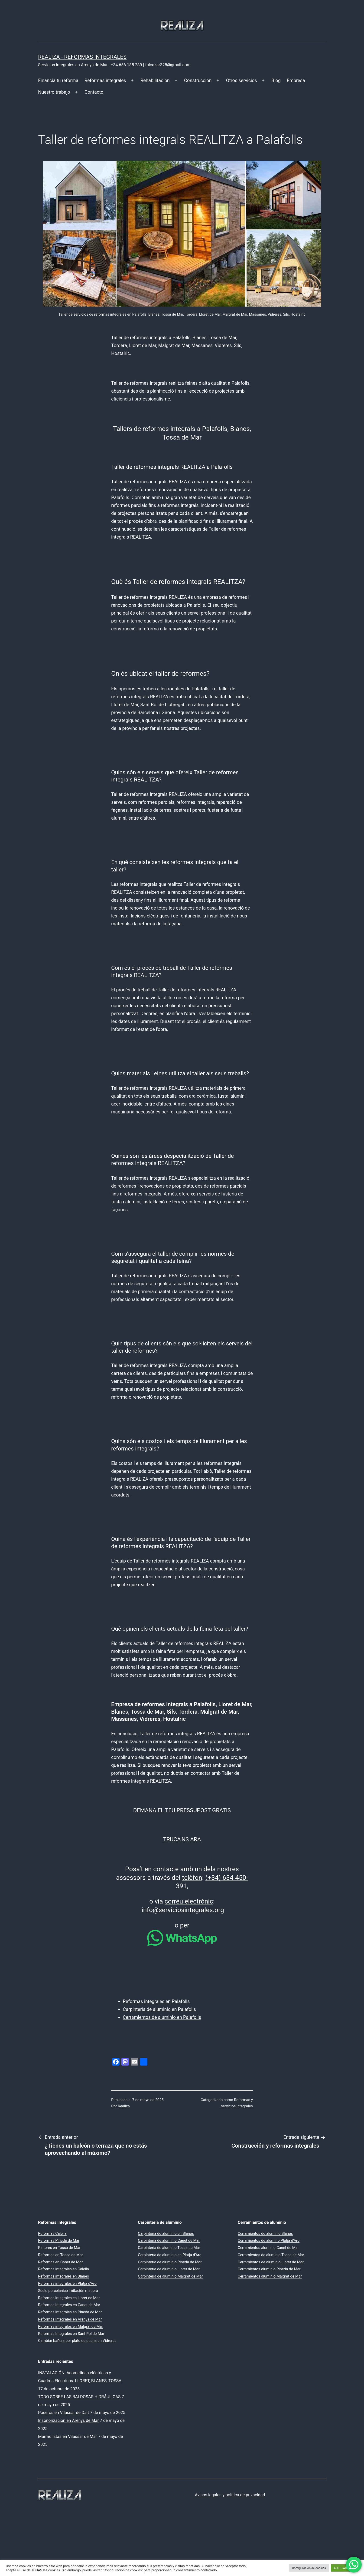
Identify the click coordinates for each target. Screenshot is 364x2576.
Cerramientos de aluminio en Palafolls (162, 2017)
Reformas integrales (105, 80)
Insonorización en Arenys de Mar (68, 2420)
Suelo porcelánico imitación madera (68, 2290)
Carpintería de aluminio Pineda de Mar (170, 2262)
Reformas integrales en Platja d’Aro (67, 2283)
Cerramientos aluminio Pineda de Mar (269, 2269)
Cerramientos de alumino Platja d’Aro (268, 2240)
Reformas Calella (52, 2233)
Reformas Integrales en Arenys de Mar (70, 2319)
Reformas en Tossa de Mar (60, 2255)
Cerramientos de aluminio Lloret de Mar (271, 2262)
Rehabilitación (155, 80)
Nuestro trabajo (54, 92)
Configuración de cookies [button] (309, 2568)
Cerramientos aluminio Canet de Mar (268, 2247)
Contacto (93, 92)
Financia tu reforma (58, 80)
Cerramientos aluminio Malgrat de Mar (270, 2276)
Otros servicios (241, 80)
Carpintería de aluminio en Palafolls (159, 2009)
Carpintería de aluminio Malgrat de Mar (170, 2276)
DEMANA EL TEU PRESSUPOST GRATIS (182, 1810)
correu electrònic (189, 1901)
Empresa (296, 80)
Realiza (124, 2106)
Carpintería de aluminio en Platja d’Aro (170, 2255)
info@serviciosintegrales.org (183, 1910)
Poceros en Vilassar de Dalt (63, 2412)
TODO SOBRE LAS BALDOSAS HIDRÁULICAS (79, 2396)
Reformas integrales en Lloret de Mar (69, 2298)
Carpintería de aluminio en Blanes (166, 2233)
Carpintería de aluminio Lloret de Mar (169, 2269)
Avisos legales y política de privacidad (230, 2494)
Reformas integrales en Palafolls (156, 2001)
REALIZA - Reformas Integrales (82, 57)
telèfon (192, 1877)
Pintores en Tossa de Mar (59, 2247)
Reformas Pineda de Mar (58, 2240)
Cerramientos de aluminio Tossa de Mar (271, 2255)
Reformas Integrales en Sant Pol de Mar (71, 2333)
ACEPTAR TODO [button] (344, 2568)
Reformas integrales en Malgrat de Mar (70, 2326)
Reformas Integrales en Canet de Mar (69, 2305)
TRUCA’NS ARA (182, 1839)
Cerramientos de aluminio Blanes (265, 2233)
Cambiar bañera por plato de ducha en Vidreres (77, 2340)
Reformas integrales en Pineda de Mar (70, 2312)
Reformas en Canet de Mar (60, 2262)
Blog (276, 80)
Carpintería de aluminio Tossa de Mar (169, 2247)
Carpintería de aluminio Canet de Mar (169, 2240)
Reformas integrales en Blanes (63, 2276)
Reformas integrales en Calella (63, 2269)
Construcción (197, 80)
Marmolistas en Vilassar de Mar (67, 2436)
